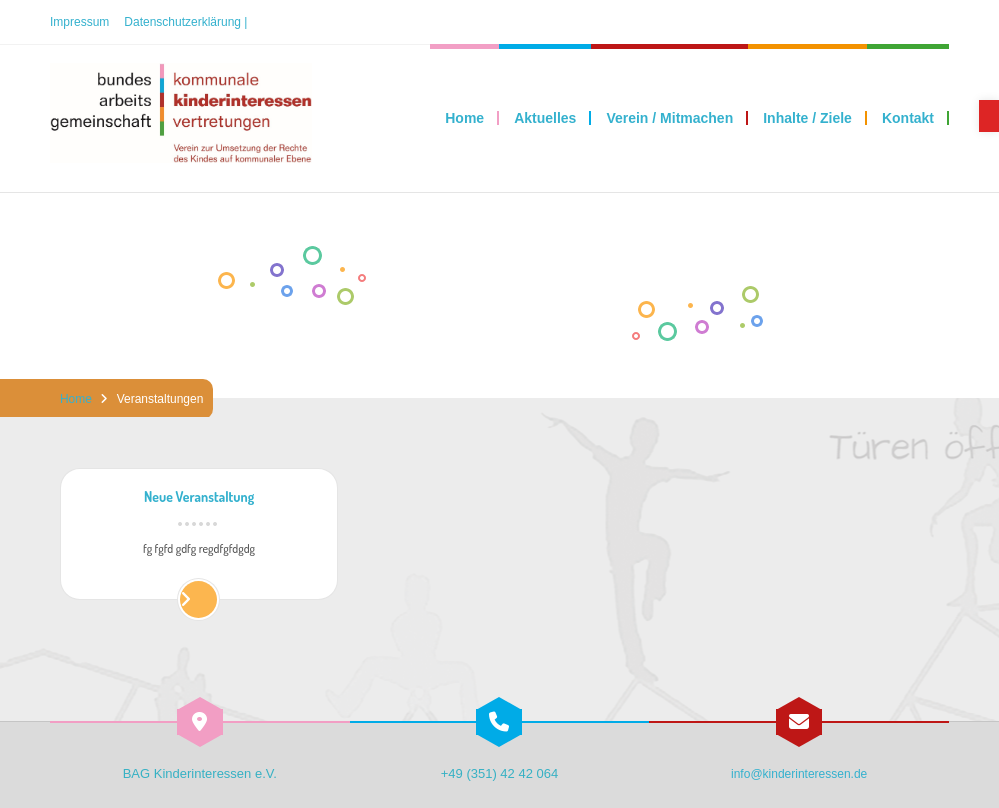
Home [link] (76, 399)
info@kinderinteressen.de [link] (799, 774)
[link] (989, 116)
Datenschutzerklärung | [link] (185, 22)
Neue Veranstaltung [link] (199, 497)
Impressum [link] (79, 22)
